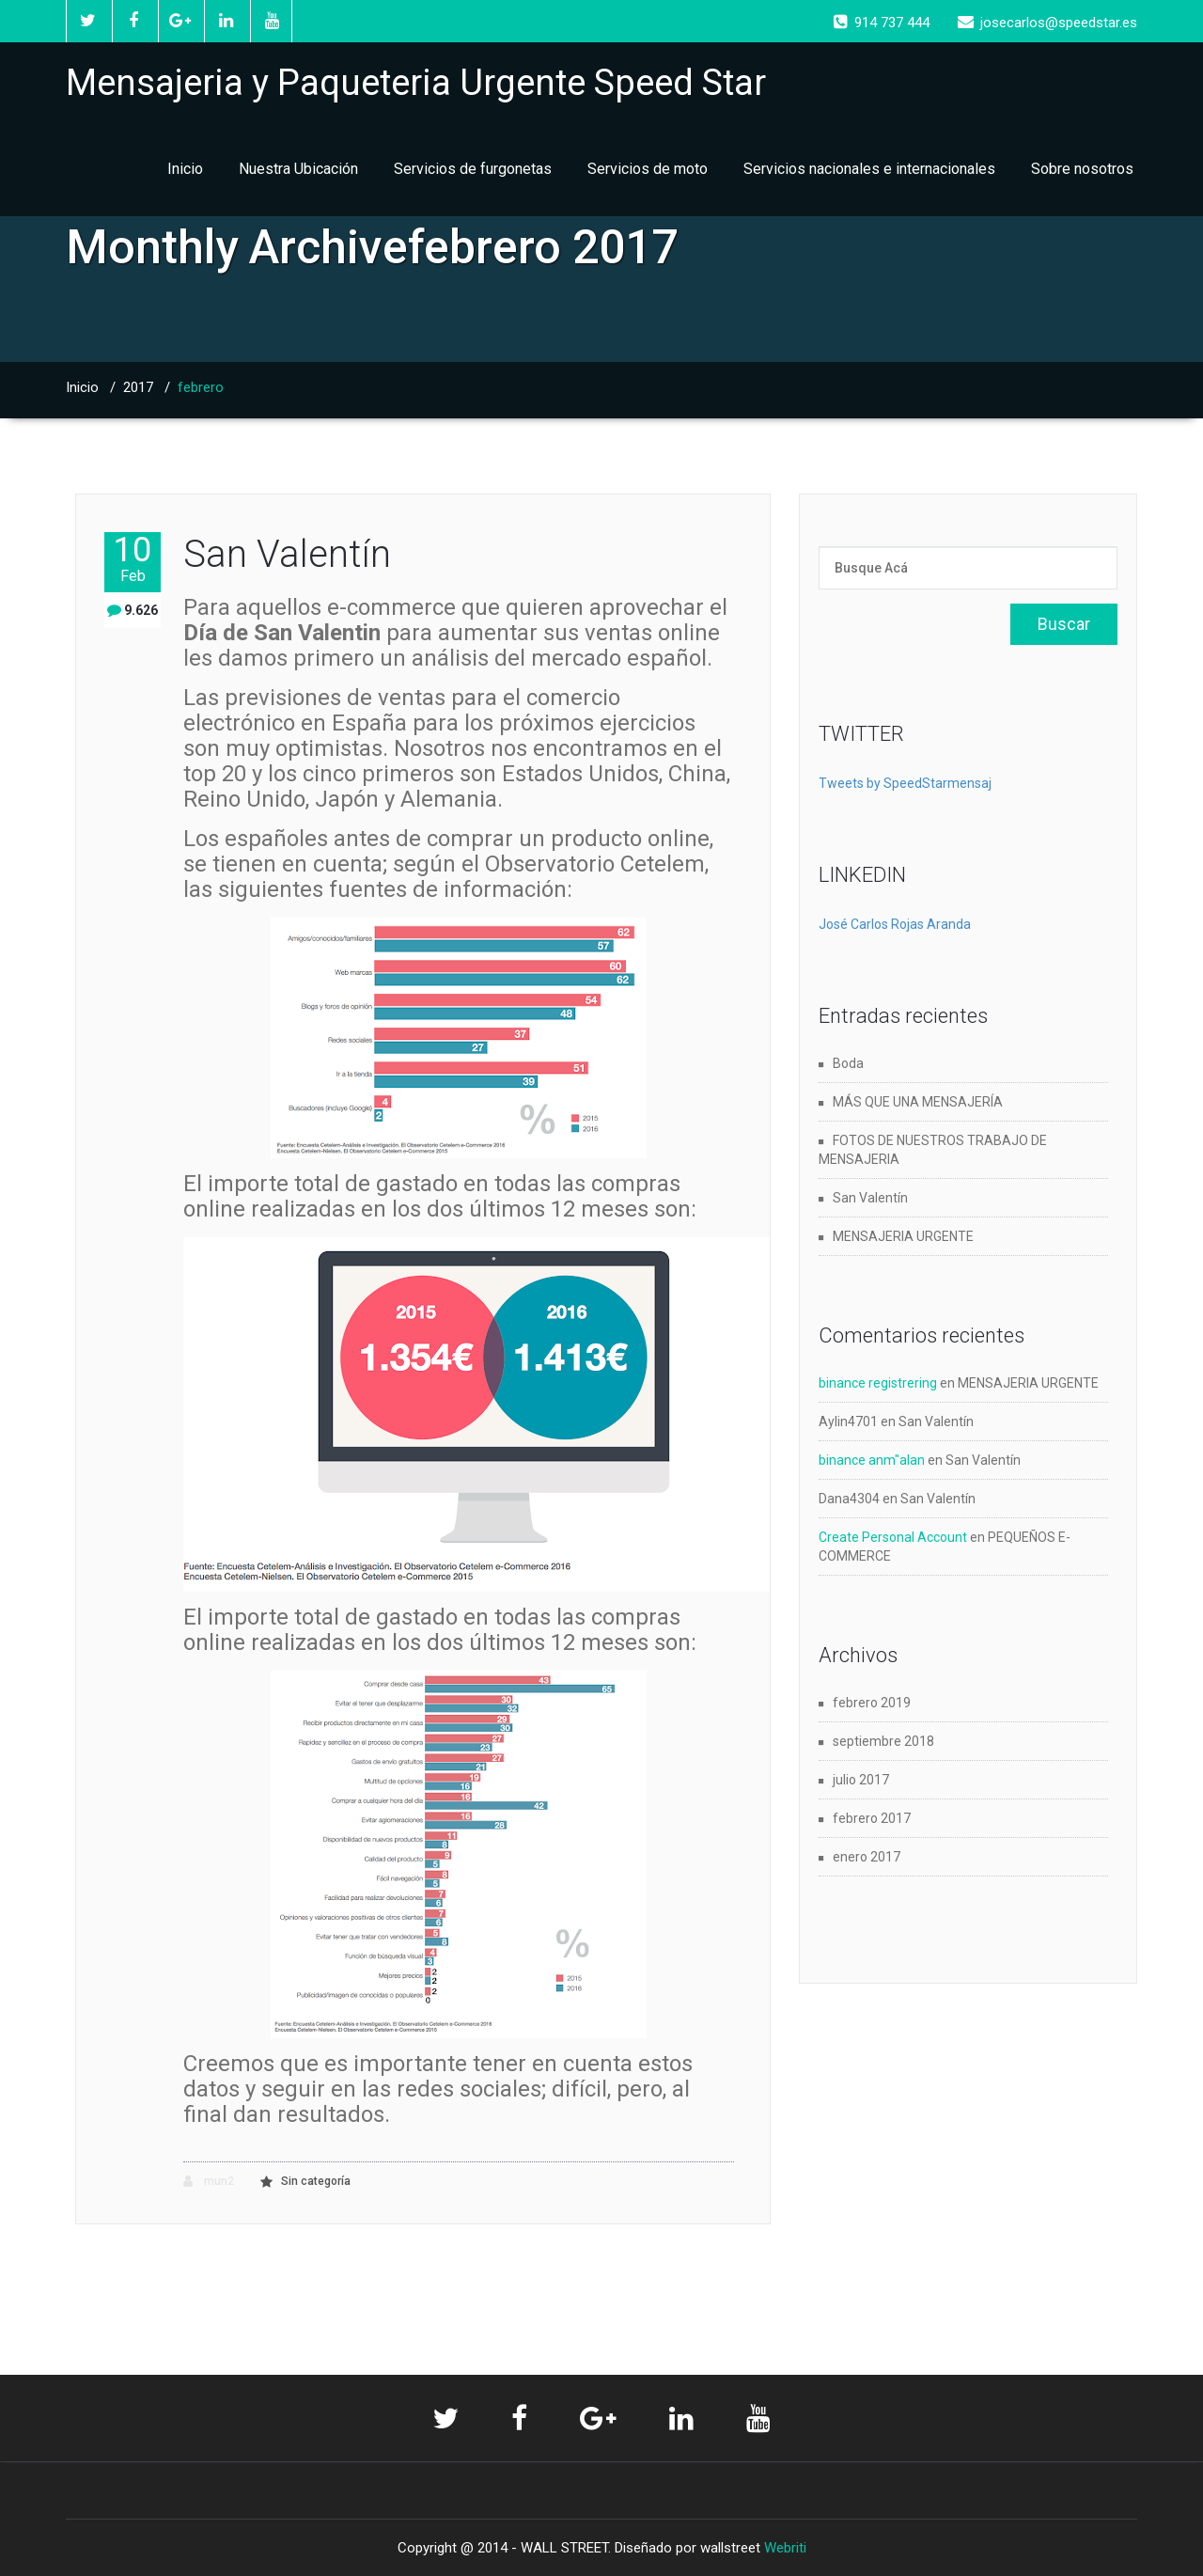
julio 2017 (861, 1779)
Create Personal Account (893, 1537)
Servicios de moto (647, 169)
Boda (848, 1063)
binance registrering (878, 1382)
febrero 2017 (872, 1818)
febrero (201, 387)
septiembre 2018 (883, 1741)
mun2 (208, 2182)
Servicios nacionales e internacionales (869, 169)
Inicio (185, 169)
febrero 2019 (872, 1702)
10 (132, 559)
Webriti (785, 2547)
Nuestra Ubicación (298, 169)
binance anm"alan (872, 1460)
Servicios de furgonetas (473, 169)
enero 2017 (866, 1856)
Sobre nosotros (1082, 169)
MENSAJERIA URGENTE (903, 1236)
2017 (138, 387)
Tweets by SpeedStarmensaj (905, 783)
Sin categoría (316, 2181)
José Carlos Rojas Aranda (895, 924)
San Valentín (287, 554)
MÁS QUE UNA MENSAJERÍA (918, 1101)
